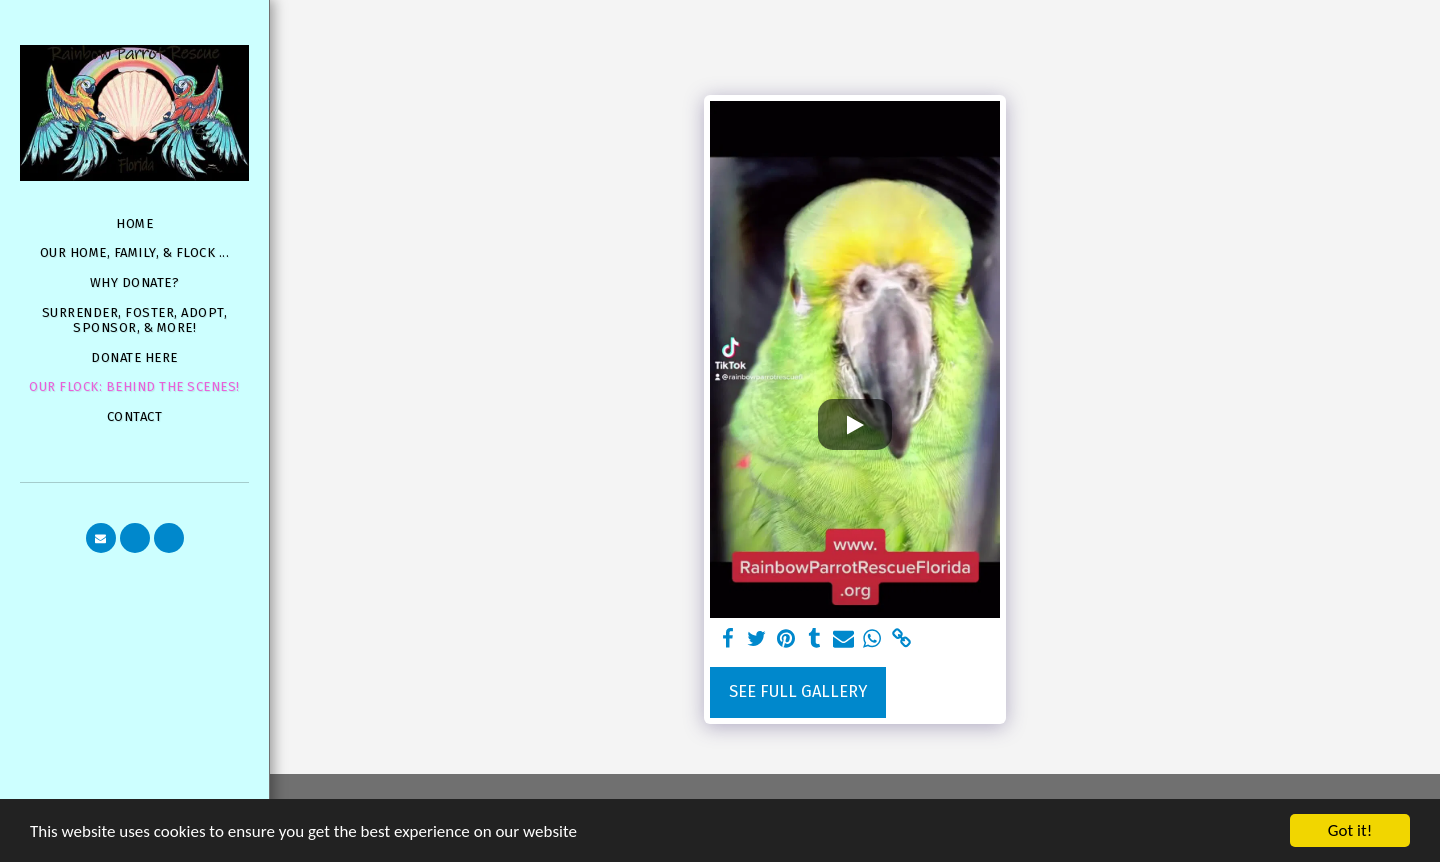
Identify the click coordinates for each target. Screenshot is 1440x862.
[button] (101, 538)
